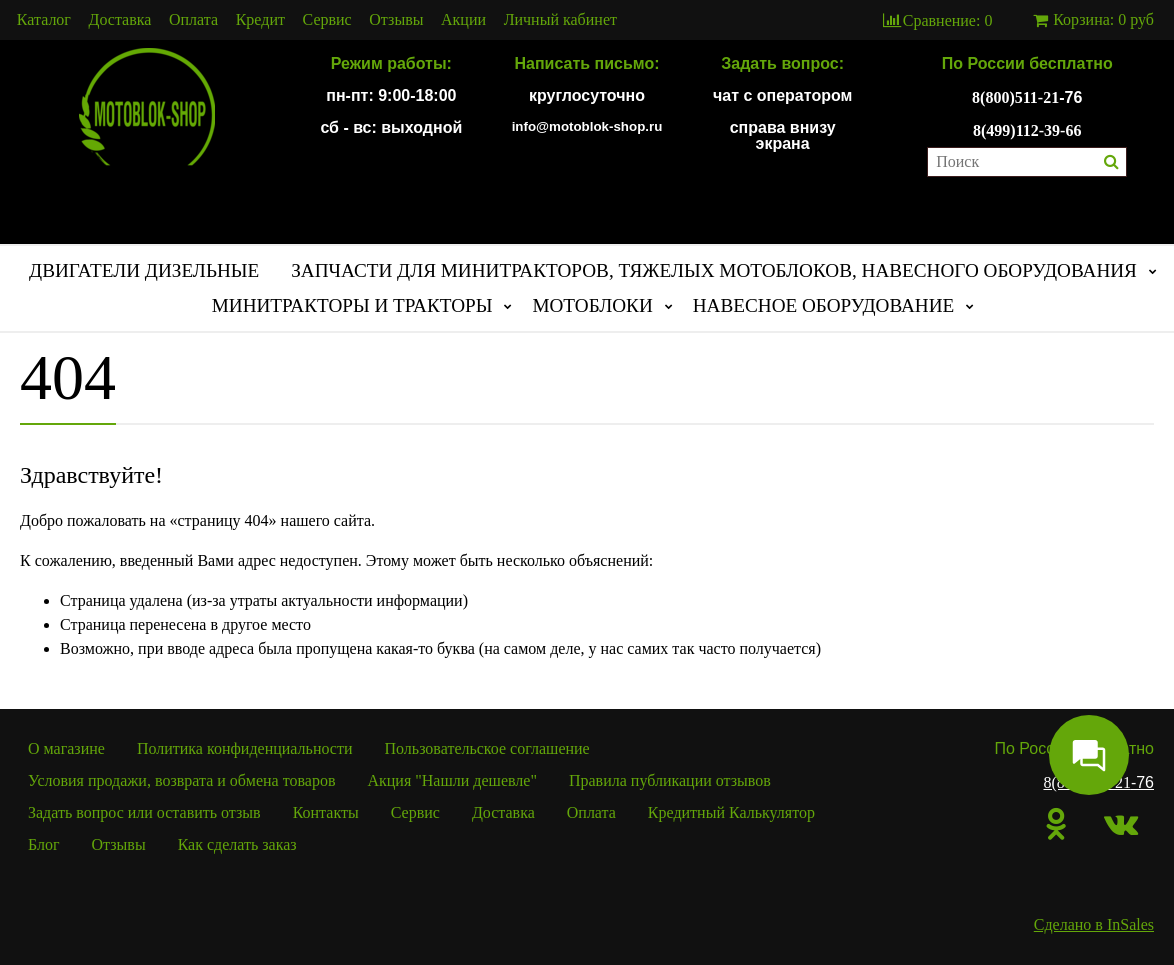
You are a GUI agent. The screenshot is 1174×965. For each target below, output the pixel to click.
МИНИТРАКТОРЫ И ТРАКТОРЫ (352, 305)
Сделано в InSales (1094, 924)
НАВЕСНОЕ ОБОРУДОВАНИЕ (824, 305)
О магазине (66, 748)
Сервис (327, 20)
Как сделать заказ (237, 844)
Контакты (326, 812)
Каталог (44, 20)
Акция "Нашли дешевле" (452, 780)
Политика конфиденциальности (245, 748)
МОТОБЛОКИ (592, 305)
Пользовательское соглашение (487, 748)
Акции (463, 20)
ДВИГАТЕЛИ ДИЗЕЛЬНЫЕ (144, 270)
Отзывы (396, 20)
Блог (44, 844)
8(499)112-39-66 (1027, 130)
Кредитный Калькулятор (731, 812)
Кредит (260, 20)
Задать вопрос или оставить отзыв (144, 812)
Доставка (120, 20)
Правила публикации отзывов (670, 780)
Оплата (193, 20)
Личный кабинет (560, 20)
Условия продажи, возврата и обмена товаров (181, 780)
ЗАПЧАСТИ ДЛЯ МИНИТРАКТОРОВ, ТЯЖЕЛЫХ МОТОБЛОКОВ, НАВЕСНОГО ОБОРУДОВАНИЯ (714, 270)
